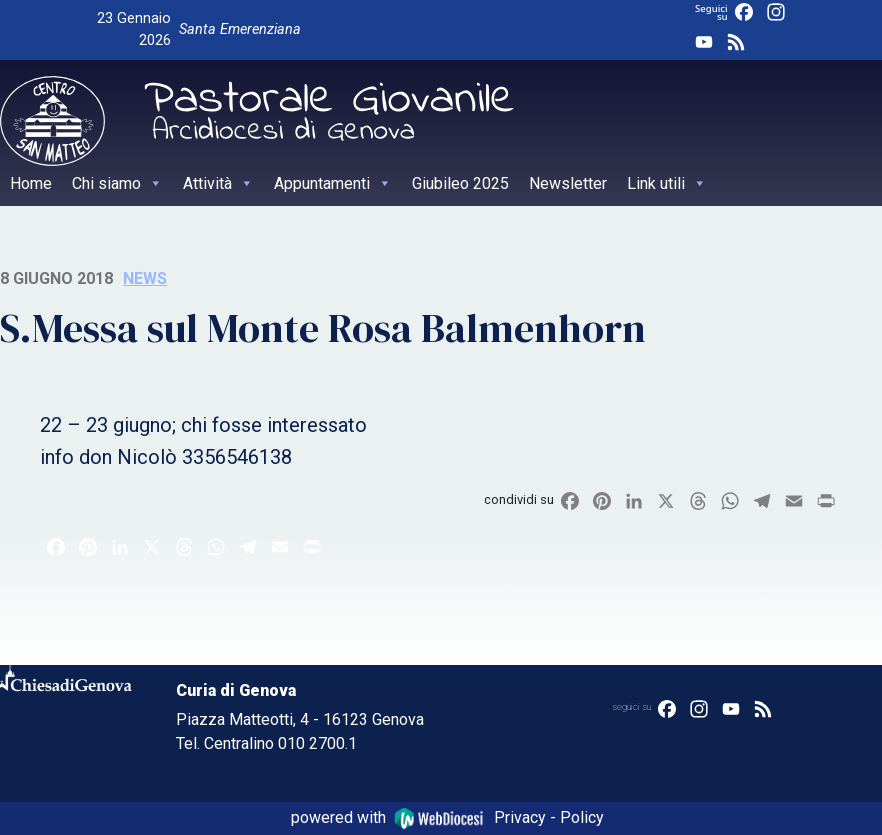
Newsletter (568, 183)
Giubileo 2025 (460, 183)
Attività (218, 183)
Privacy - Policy (549, 817)
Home (31, 183)
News (145, 278)
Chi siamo (117, 183)
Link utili (667, 183)
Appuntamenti (333, 183)
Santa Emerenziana (240, 29)
